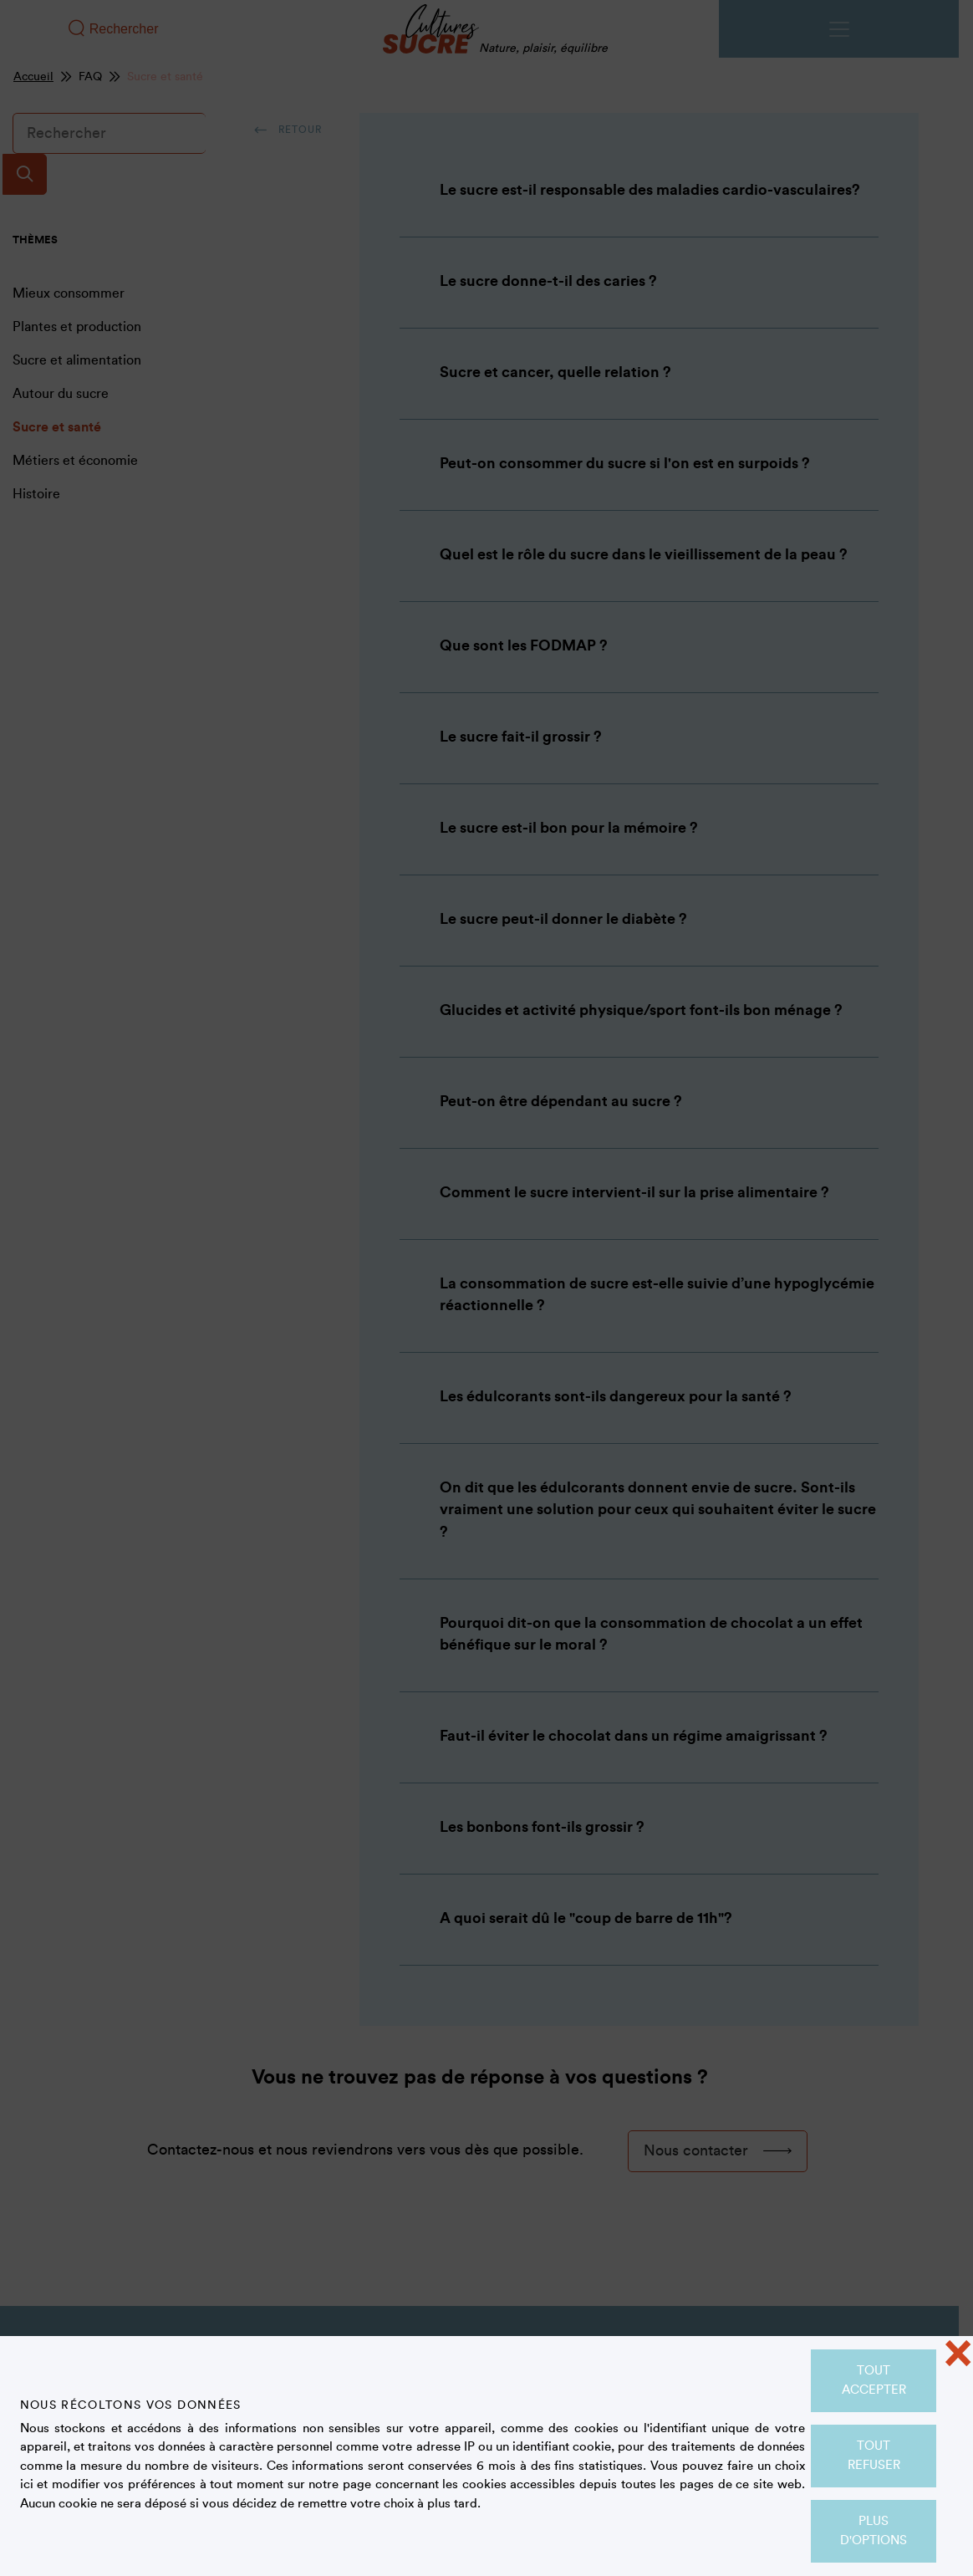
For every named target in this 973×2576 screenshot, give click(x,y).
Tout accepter (874, 2380)
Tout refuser (874, 2455)
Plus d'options (873, 2531)
